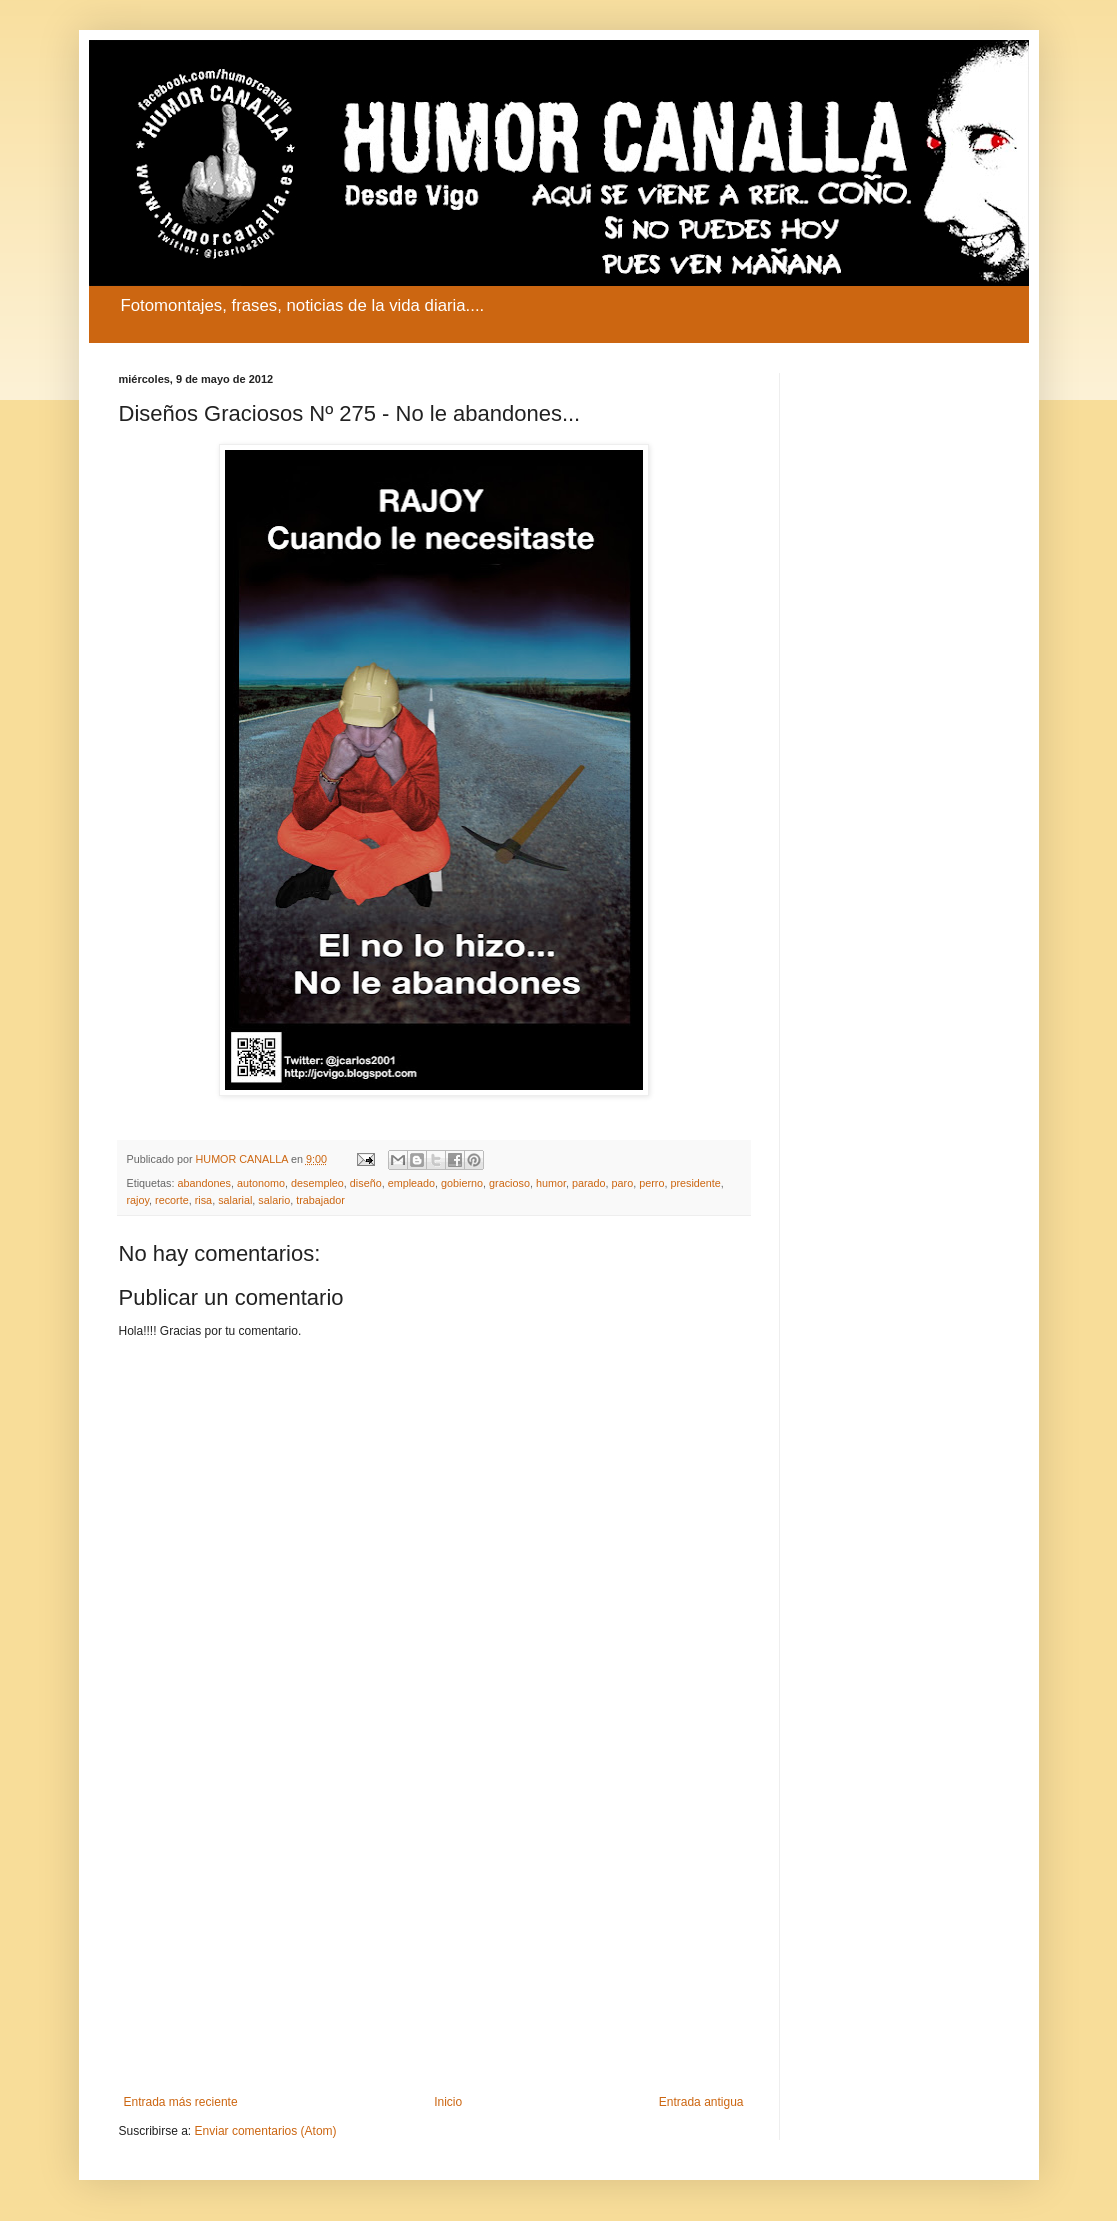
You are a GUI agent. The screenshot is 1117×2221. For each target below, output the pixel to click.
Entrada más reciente (181, 2102)
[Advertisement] (434, 1930)
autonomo (261, 1183)
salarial (235, 1200)
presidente (695, 1183)
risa (203, 1200)
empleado (411, 1183)
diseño (366, 1183)
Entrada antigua (701, 2102)
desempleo (317, 1183)
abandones (204, 1183)
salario (274, 1200)
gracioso (509, 1183)
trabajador (320, 1200)
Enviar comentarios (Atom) (266, 2131)
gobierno (462, 1183)
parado (589, 1183)
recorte (172, 1200)
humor (551, 1183)
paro (623, 1183)
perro (651, 1183)
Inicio (448, 2102)
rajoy (138, 1200)
